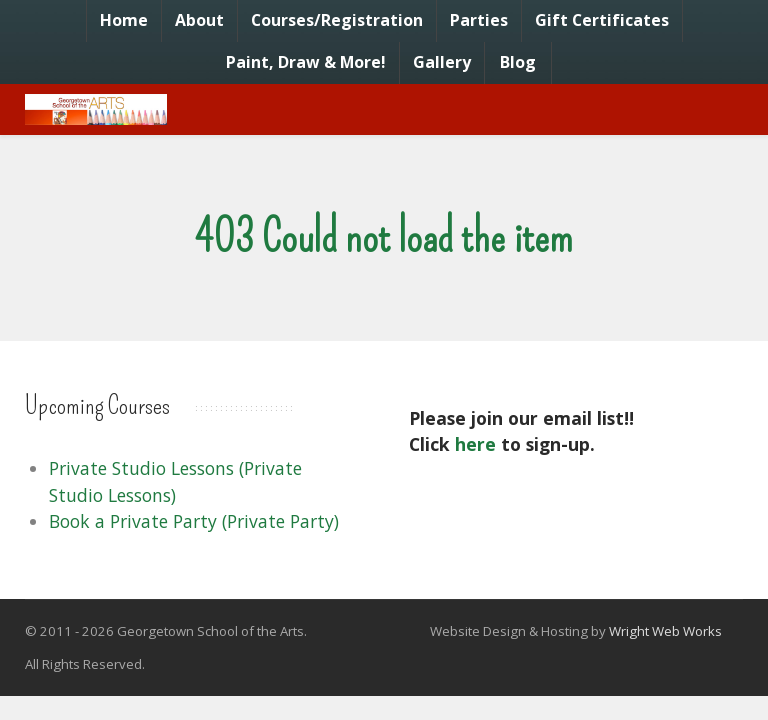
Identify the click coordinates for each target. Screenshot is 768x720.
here (475, 444)
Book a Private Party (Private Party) (194, 521)
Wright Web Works (665, 631)
